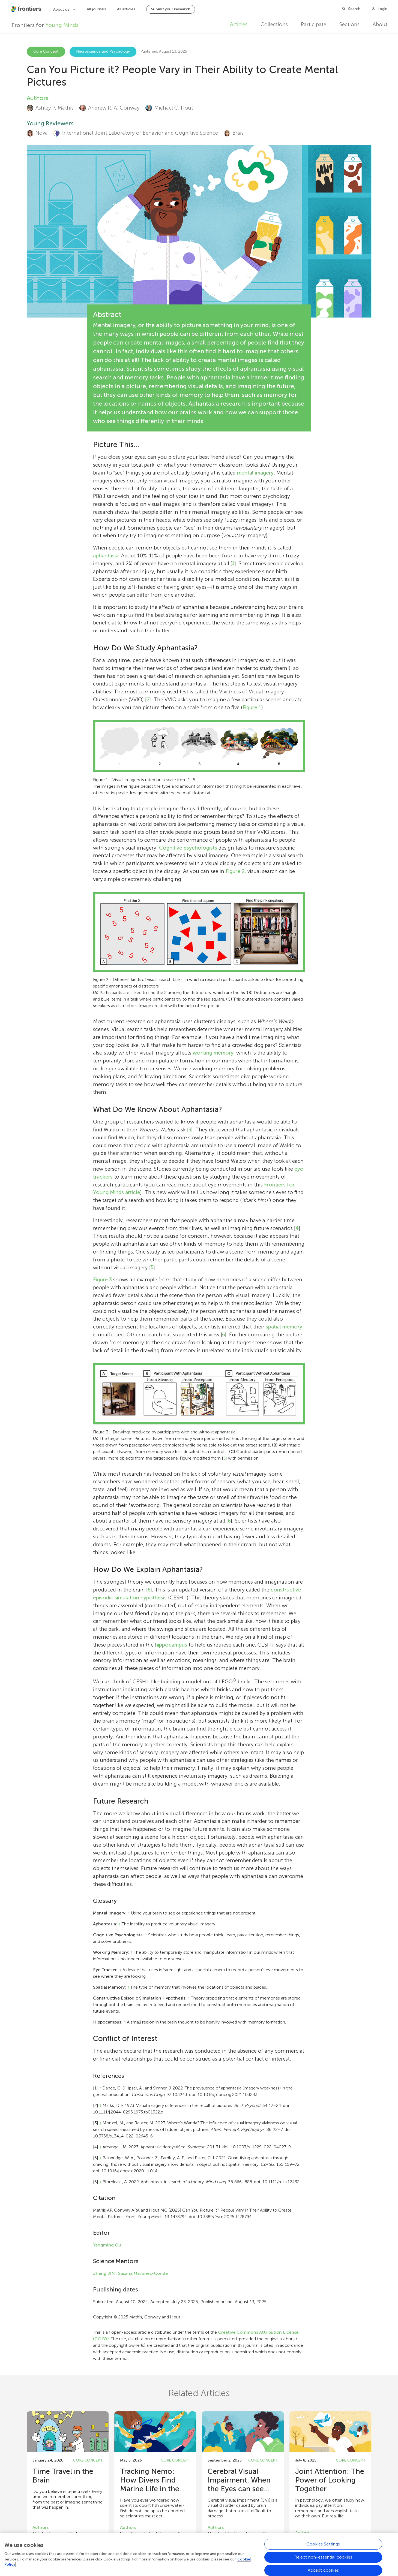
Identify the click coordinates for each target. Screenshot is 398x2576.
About (380, 24)
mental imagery (255, 473)
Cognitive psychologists (188, 848)
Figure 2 (235, 871)
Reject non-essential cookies (323, 2557)
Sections (349, 24)
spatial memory (284, 1327)
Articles (238, 24)
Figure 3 (102, 1279)
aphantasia (105, 555)
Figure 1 (252, 707)
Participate (313, 24)
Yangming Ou (107, 2245)
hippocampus (171, 1645)
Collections (274, 24)
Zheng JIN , (105, 2273)
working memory (213, 1053)
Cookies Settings (323, 2544)
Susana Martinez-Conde (143, 2273)
